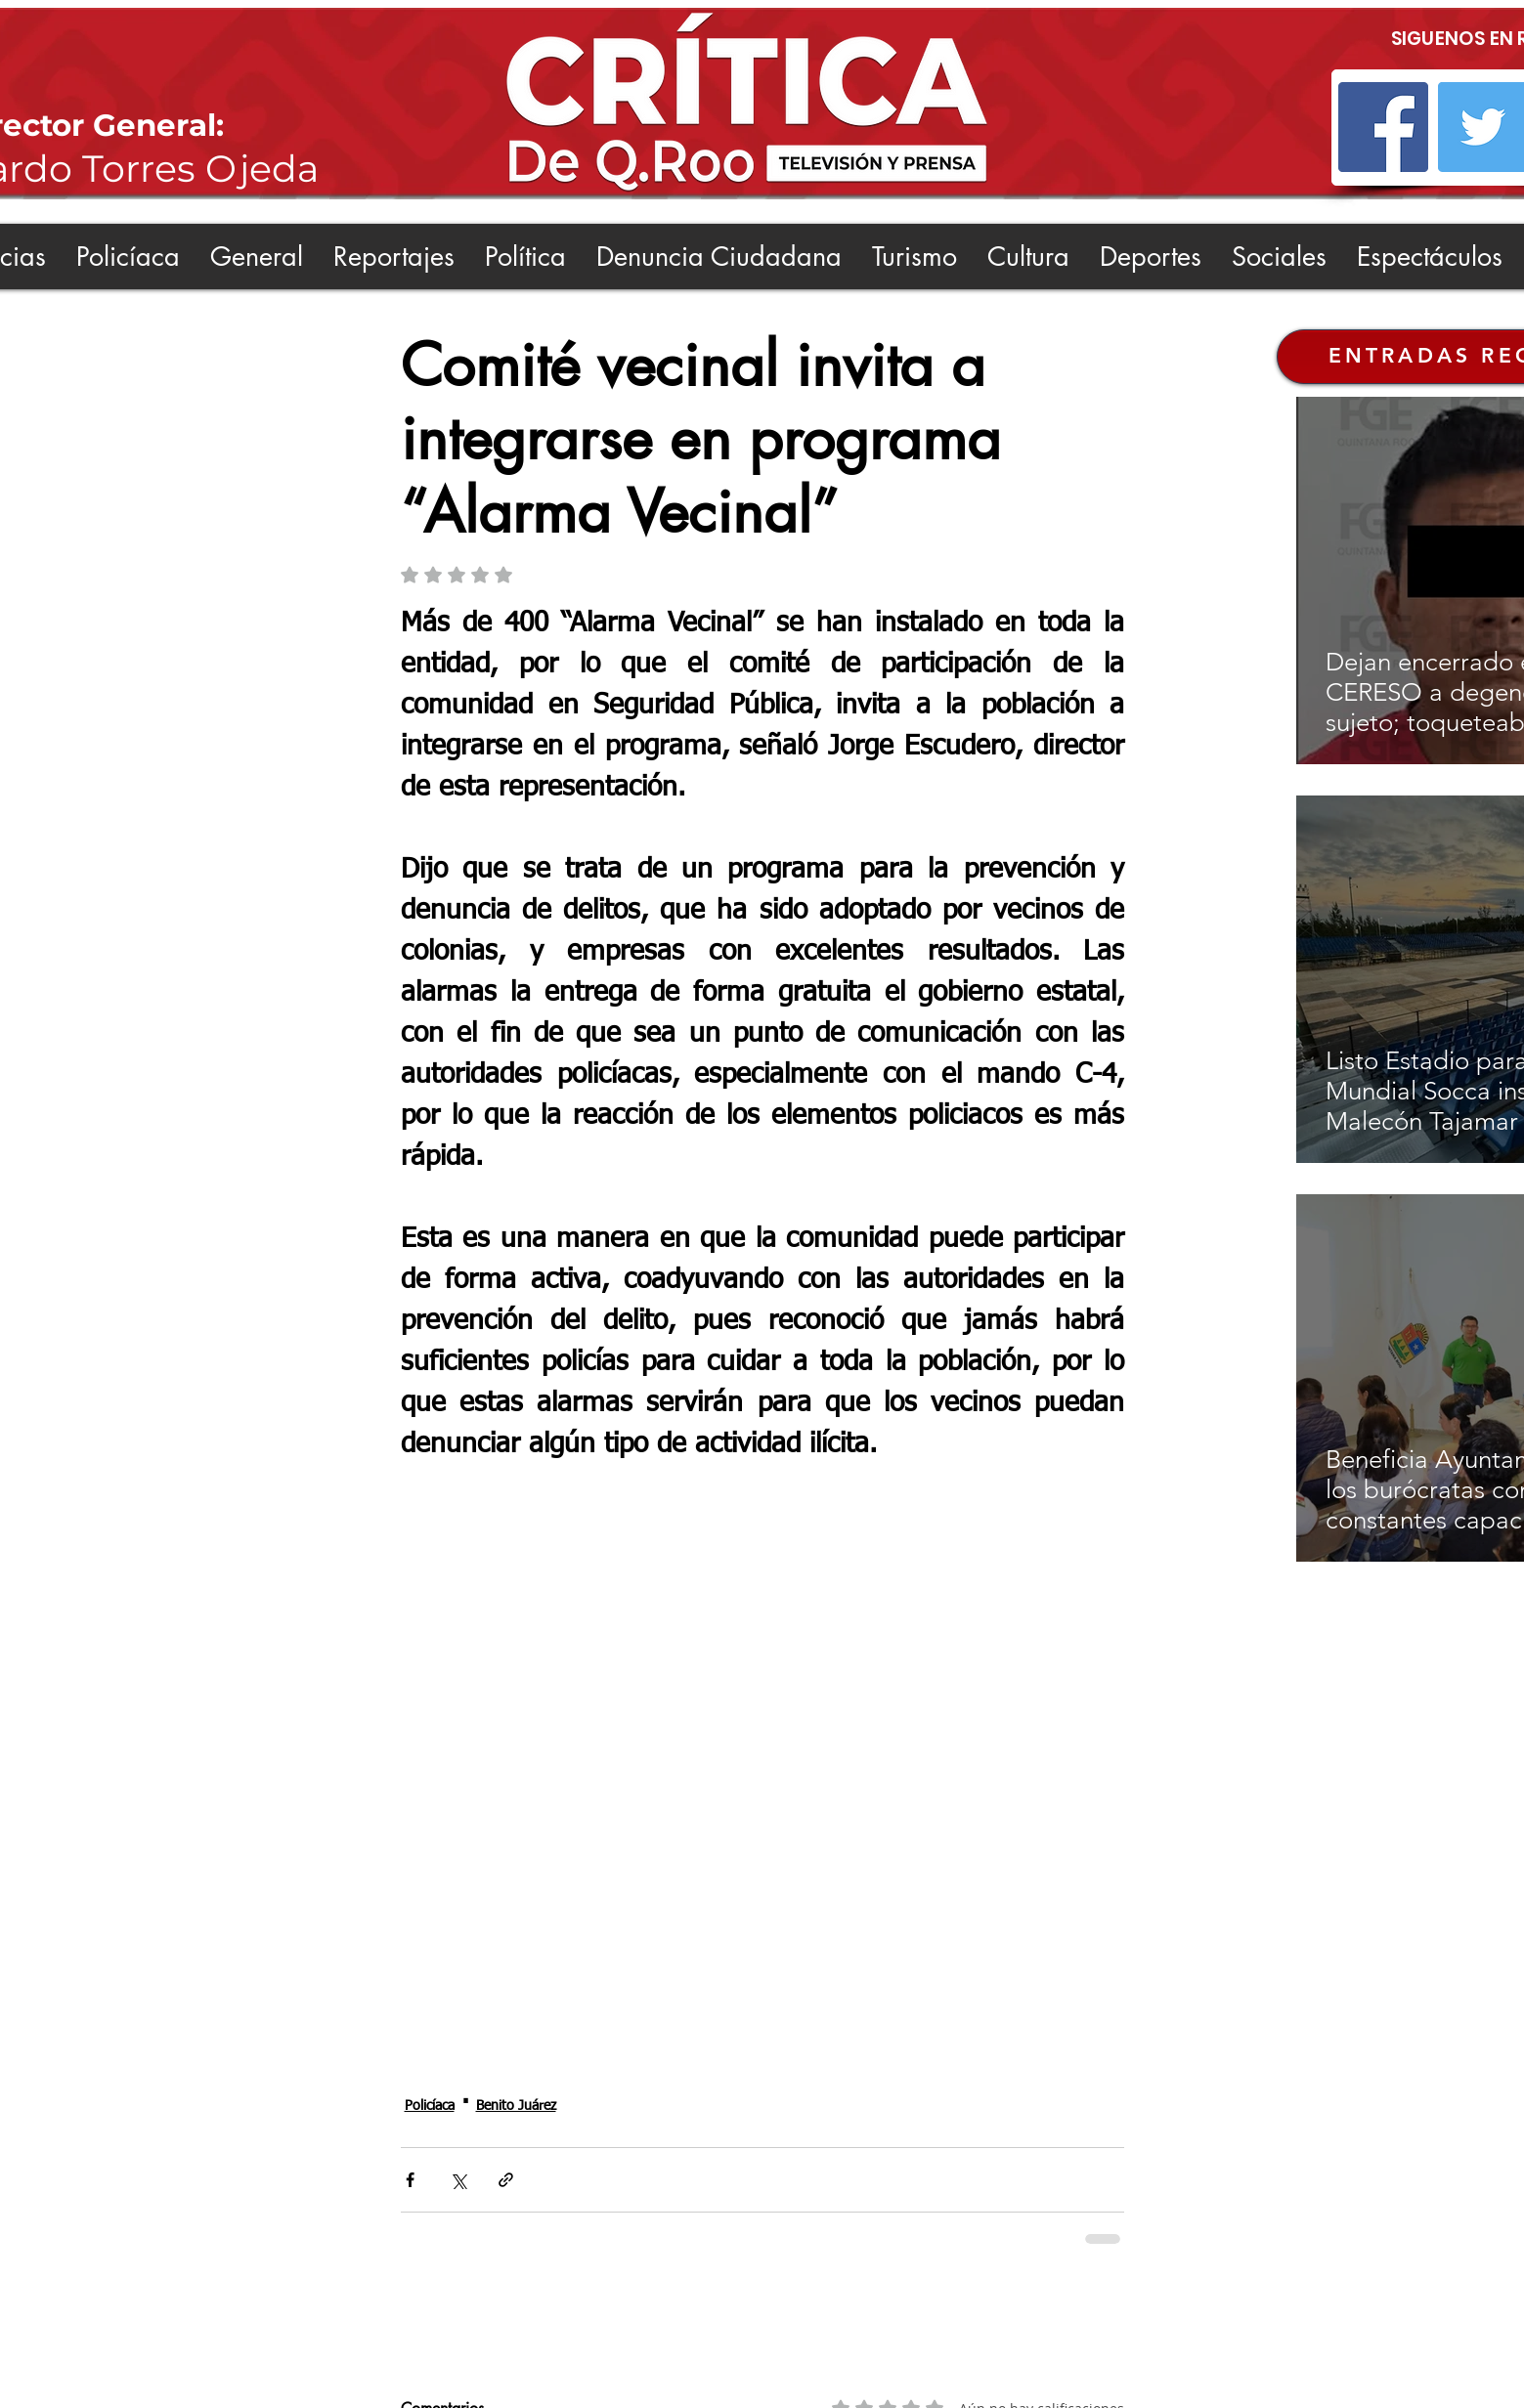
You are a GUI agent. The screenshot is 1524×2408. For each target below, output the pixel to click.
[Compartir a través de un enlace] (506, 2180)
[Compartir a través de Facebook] (410, 2180)
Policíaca (430, 2106)
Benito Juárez (516, 2106)
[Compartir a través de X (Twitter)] (458, 2180)
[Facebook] (1383, 127)
